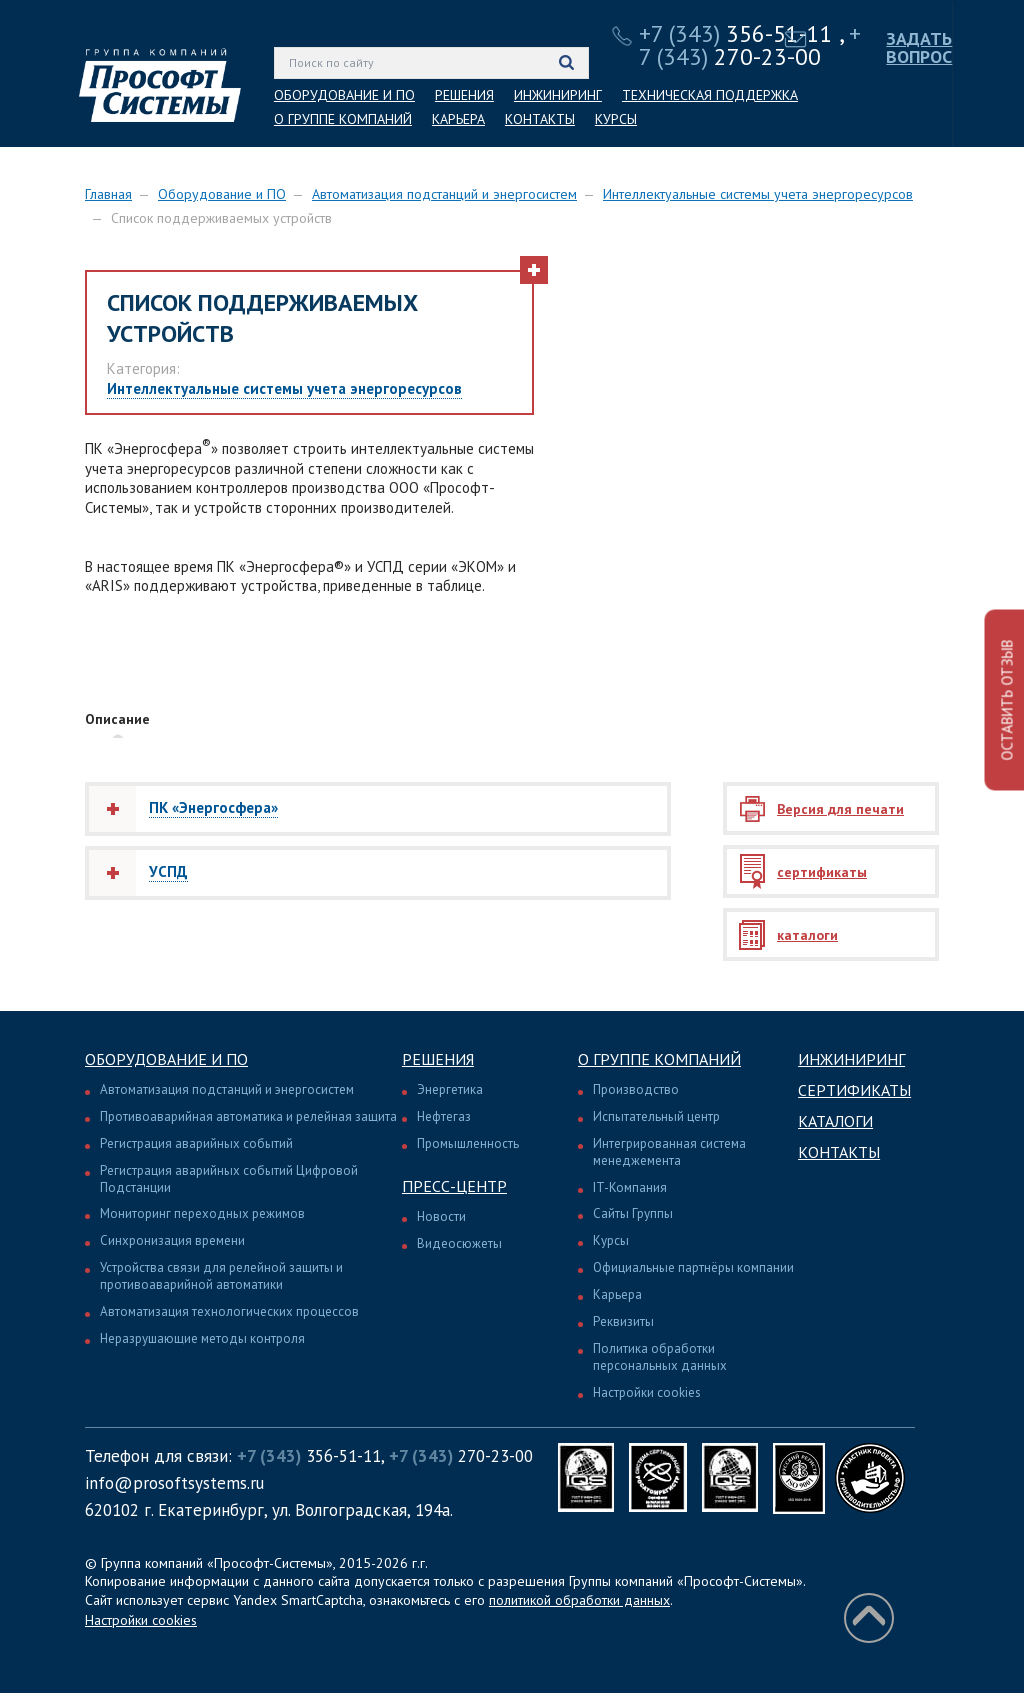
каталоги (807, 935)
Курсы (611, 1240)
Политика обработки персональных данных (660, 1357)
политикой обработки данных (579, 1600)
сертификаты (822, 872)
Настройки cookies (647, 1392)
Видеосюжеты (459, 1243)
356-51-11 (736, 33)
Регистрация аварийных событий (196, 1143)
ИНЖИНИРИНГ (558, 95)
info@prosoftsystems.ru (174, 1483)
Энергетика (450, 1089)
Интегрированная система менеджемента (669, 1152)
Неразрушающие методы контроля (202, 1338)
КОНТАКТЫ (540, 119)
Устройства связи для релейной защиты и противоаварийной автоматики (221, 1276)
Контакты (839, 1152)
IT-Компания (630, 1187)
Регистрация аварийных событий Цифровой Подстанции (229, 1179)
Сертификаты (854, 1090)
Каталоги (835, 1121)
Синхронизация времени (172, 1240)
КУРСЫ (616, 119)
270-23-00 (750, 45)
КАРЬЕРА (458, 119)
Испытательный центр (656, 1116)
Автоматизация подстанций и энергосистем (444, 194)
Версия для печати (840, 809)
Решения (438, 1059)
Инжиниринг (851, 1059)
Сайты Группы (633, 1213)
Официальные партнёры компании (693, 1267)
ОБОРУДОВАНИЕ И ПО (344, 95)
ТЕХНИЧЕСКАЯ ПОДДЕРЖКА (710, 95)
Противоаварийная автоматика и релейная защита (248, 1116)
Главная (108, 194)
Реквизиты (623, 1321)
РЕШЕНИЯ (464, 95)
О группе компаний (659, 1059)
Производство (636, 1089)
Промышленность (468, 1143)
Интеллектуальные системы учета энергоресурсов (758, 194)
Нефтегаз (444, 1116)
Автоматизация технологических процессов (229, 1311)
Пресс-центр (454, 1186)
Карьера (617, 1294)
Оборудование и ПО (222, 194)
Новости (441, 1216)
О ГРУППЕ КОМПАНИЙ (343, 119)
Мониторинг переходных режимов (202, 1213)
